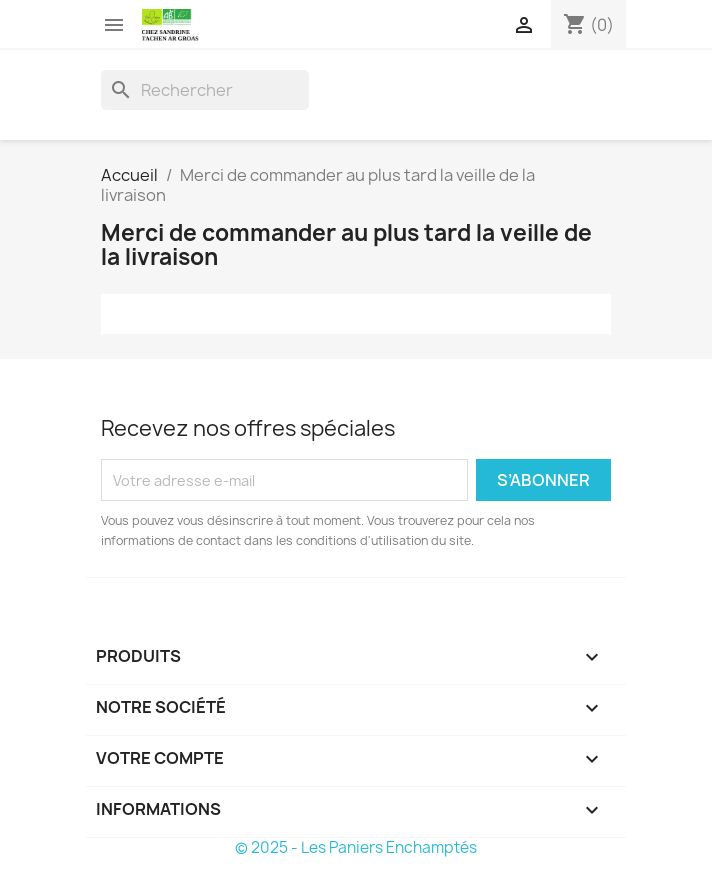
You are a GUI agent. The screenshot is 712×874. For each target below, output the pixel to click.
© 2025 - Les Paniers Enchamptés (356, 847)
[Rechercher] (205, 90)
